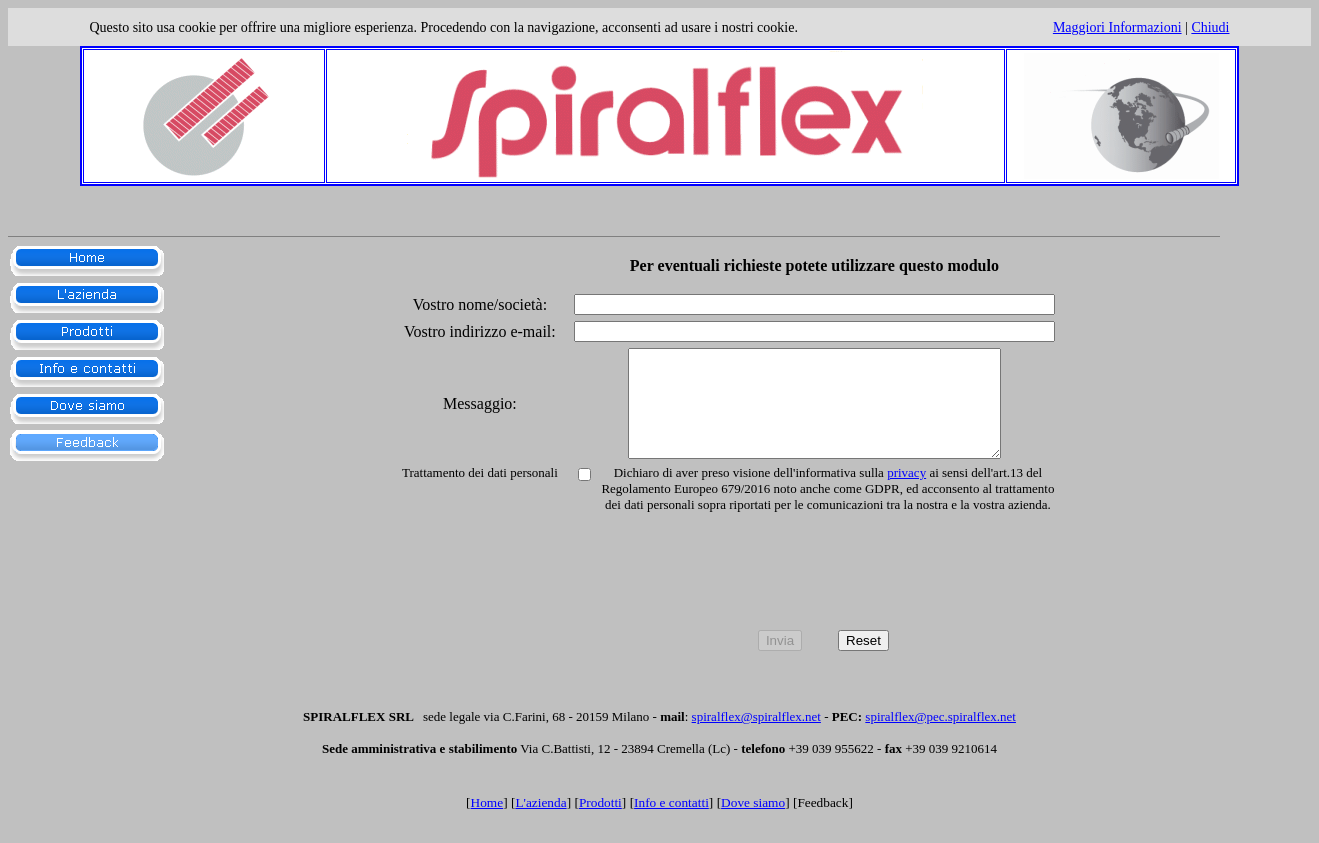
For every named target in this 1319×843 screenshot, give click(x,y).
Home (487, 823)
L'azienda (540, 823)
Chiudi (1210, 27)
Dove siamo (753, 823)
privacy (906, 493)
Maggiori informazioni (1117, 27)
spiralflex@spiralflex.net (756, 737)
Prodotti (600, 823)
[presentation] (823, 596)
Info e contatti (671, 823)
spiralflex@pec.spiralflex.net (940, 737)
